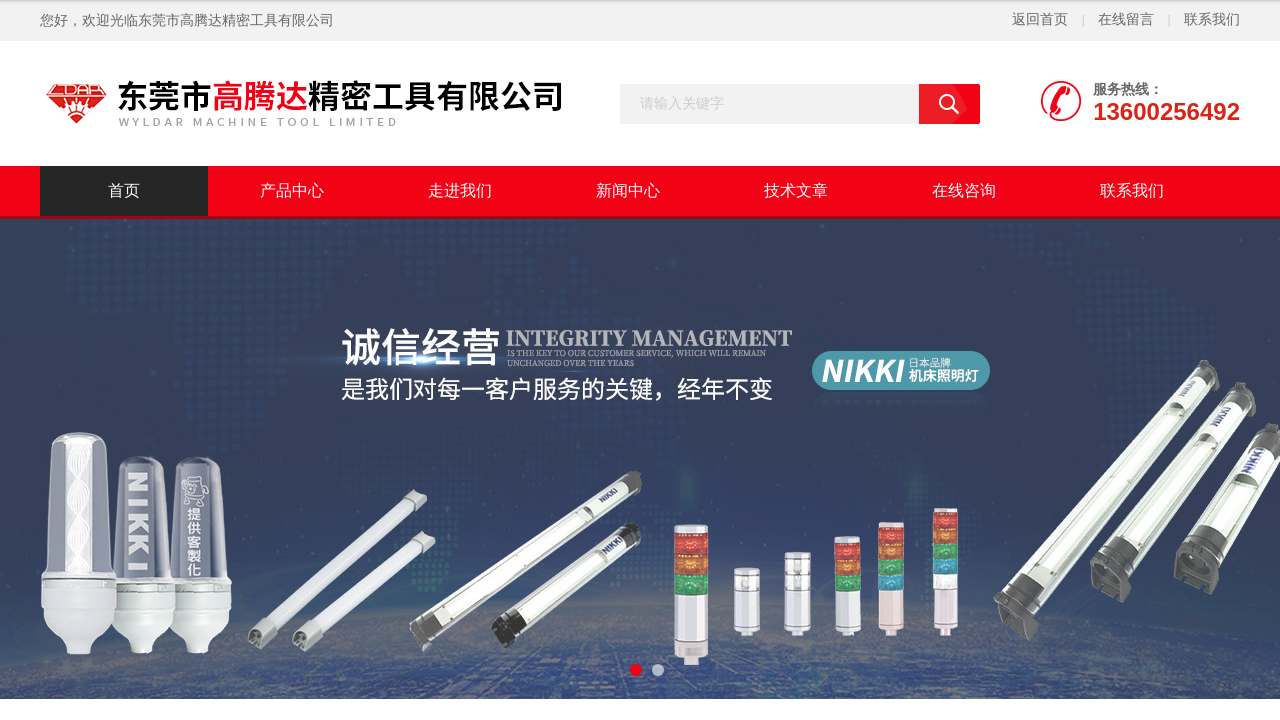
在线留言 (1126, 19)
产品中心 (292, 190)
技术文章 (796, 190)
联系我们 (1212, 19)
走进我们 (460, 190)
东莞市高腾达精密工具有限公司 (236, 20)
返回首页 (1040, 19)
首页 (124, 190)
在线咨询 (964, 190)
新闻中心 (628, 190)
